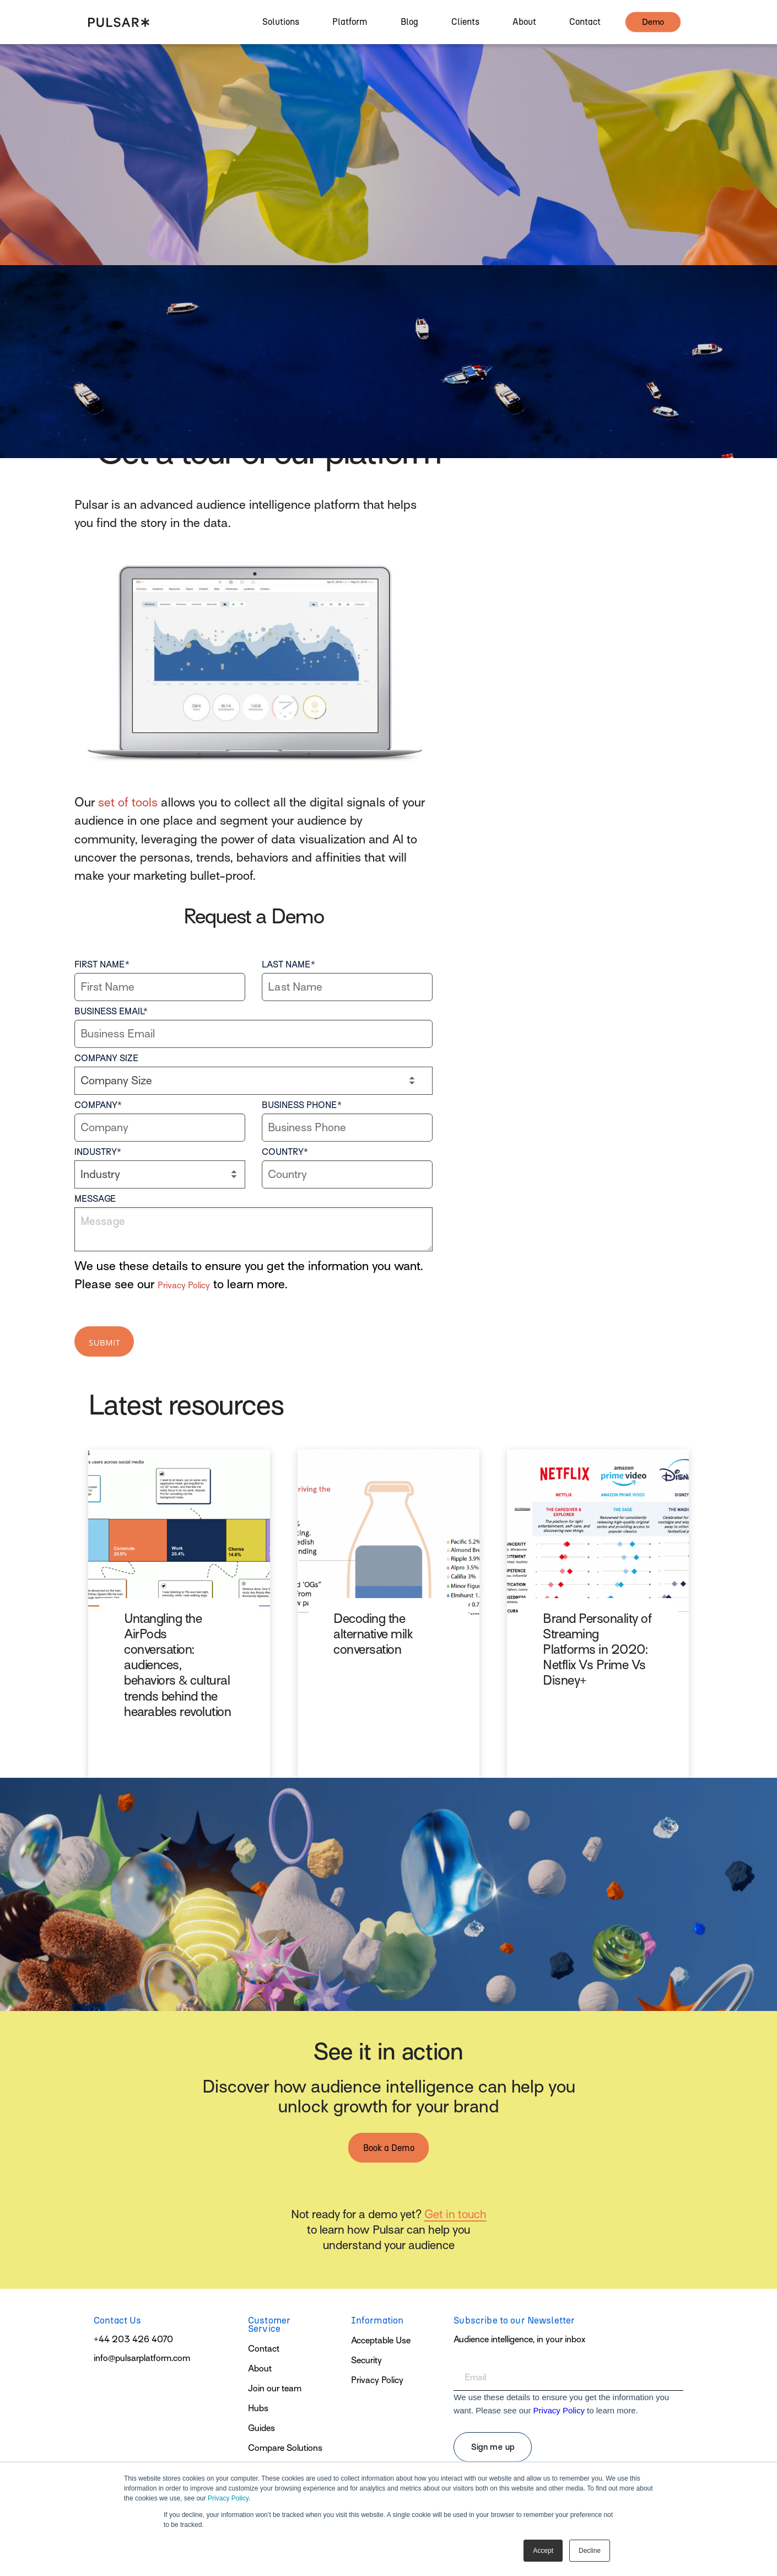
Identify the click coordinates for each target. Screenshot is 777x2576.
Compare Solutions (285, 2448)
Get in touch (455, 2214)
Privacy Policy (228, 2498)
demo (653, 28)
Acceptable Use (381, 2341)
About (260, 2369)
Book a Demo (388, 2148)
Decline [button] (590, 2551)
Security (366, 2360)
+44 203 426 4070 (133, 2339)
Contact (263, 2349)
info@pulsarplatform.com (142, 2358)
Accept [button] (543, 2551)
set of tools (128, 802)
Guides (261, 2428)
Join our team (274, 2389)
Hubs (258, 2408)
